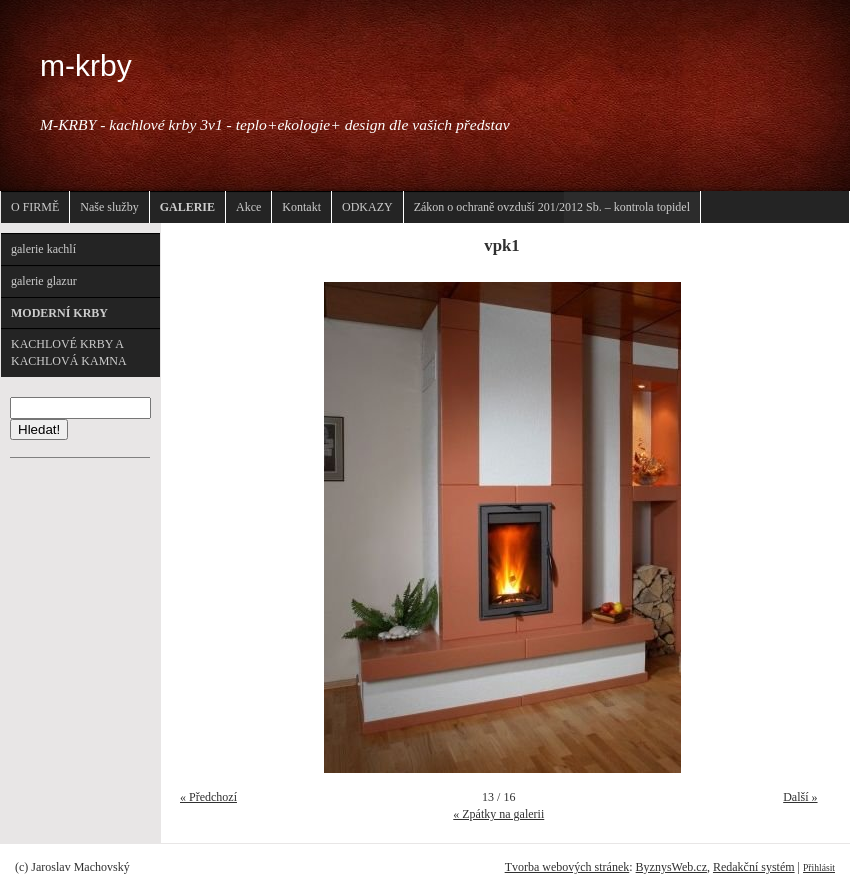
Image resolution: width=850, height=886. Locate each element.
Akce (248, 207)
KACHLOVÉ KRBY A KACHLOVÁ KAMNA (69, 352)
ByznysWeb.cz (671, 867)
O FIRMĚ (35, 207)
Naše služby (109, 207)
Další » (800, 797)
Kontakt (301, 207)
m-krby (86, 65)
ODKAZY (367, 207)
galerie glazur (44, 281)
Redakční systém (754, 867)
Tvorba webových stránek (567, 867)
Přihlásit (819, 867)
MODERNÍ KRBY (59, 313)
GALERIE (187, 207)
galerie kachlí (43, 249)
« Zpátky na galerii (498, 814)
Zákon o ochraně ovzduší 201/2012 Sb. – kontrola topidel (552, 207)
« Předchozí (208, 797)
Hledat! (39, 429)
